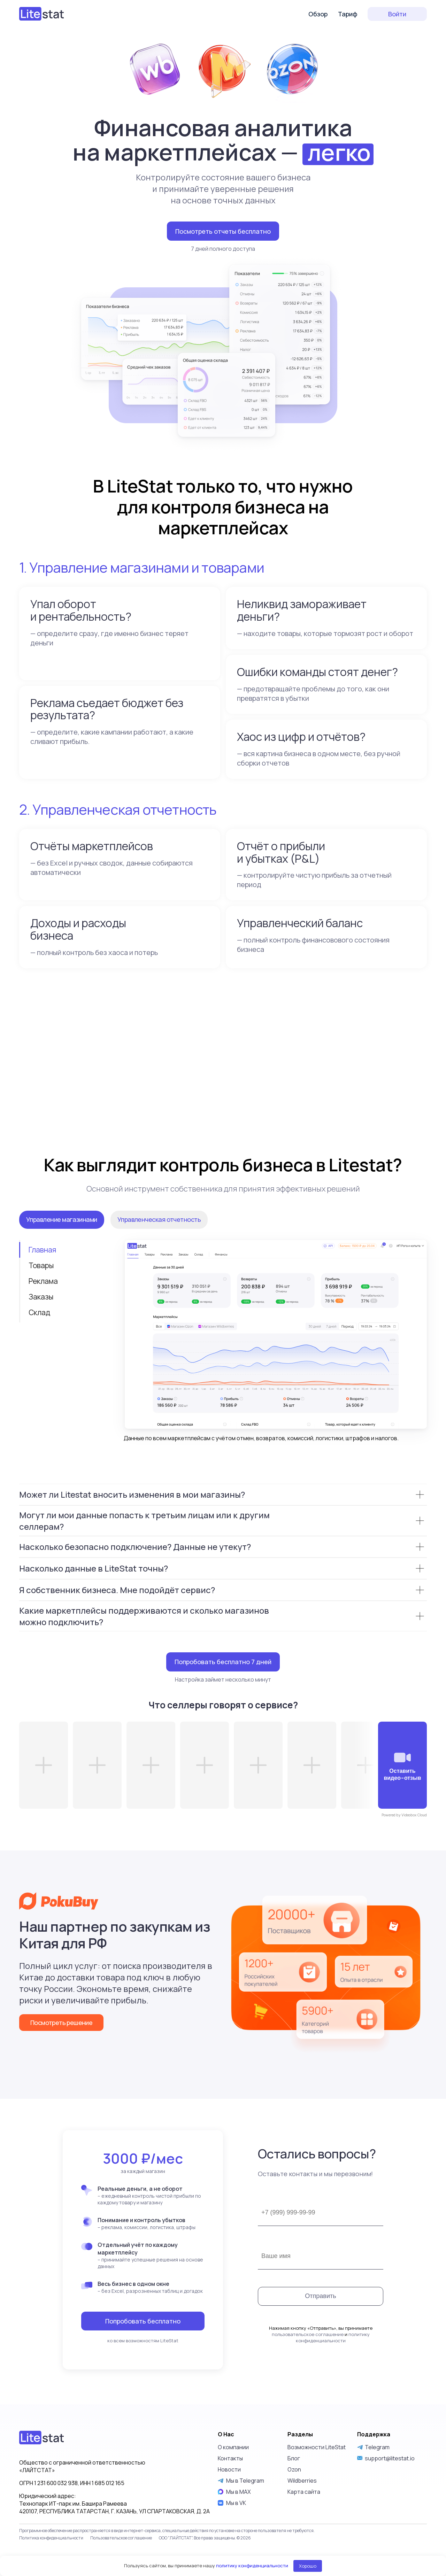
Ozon (294, 2538)
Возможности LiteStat (316, 2515)
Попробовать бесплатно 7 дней (223, 1681)
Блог (293, 2526)
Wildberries (302, 2549)
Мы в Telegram (241, 2549)
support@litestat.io (390, 2526)
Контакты (230, 2526)
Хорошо (307, 2566)
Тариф (347, 14)
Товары (41, 1285)
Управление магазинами (61, 1239)
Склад (39, 1332)
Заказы (41, 1316)
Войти (397, 14)
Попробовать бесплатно (142, 2361)
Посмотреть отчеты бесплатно (223, 231)
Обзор (318, 14)
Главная (42, 1269)
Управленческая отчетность (159, 1239)
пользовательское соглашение (308, 2402)
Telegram (373, 2515)
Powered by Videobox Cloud (404, 1835)
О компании (233, 2515)
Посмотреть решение (61, 2042)
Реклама (43, 1301)
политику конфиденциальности (333, 2405)
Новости (229, 2538)
